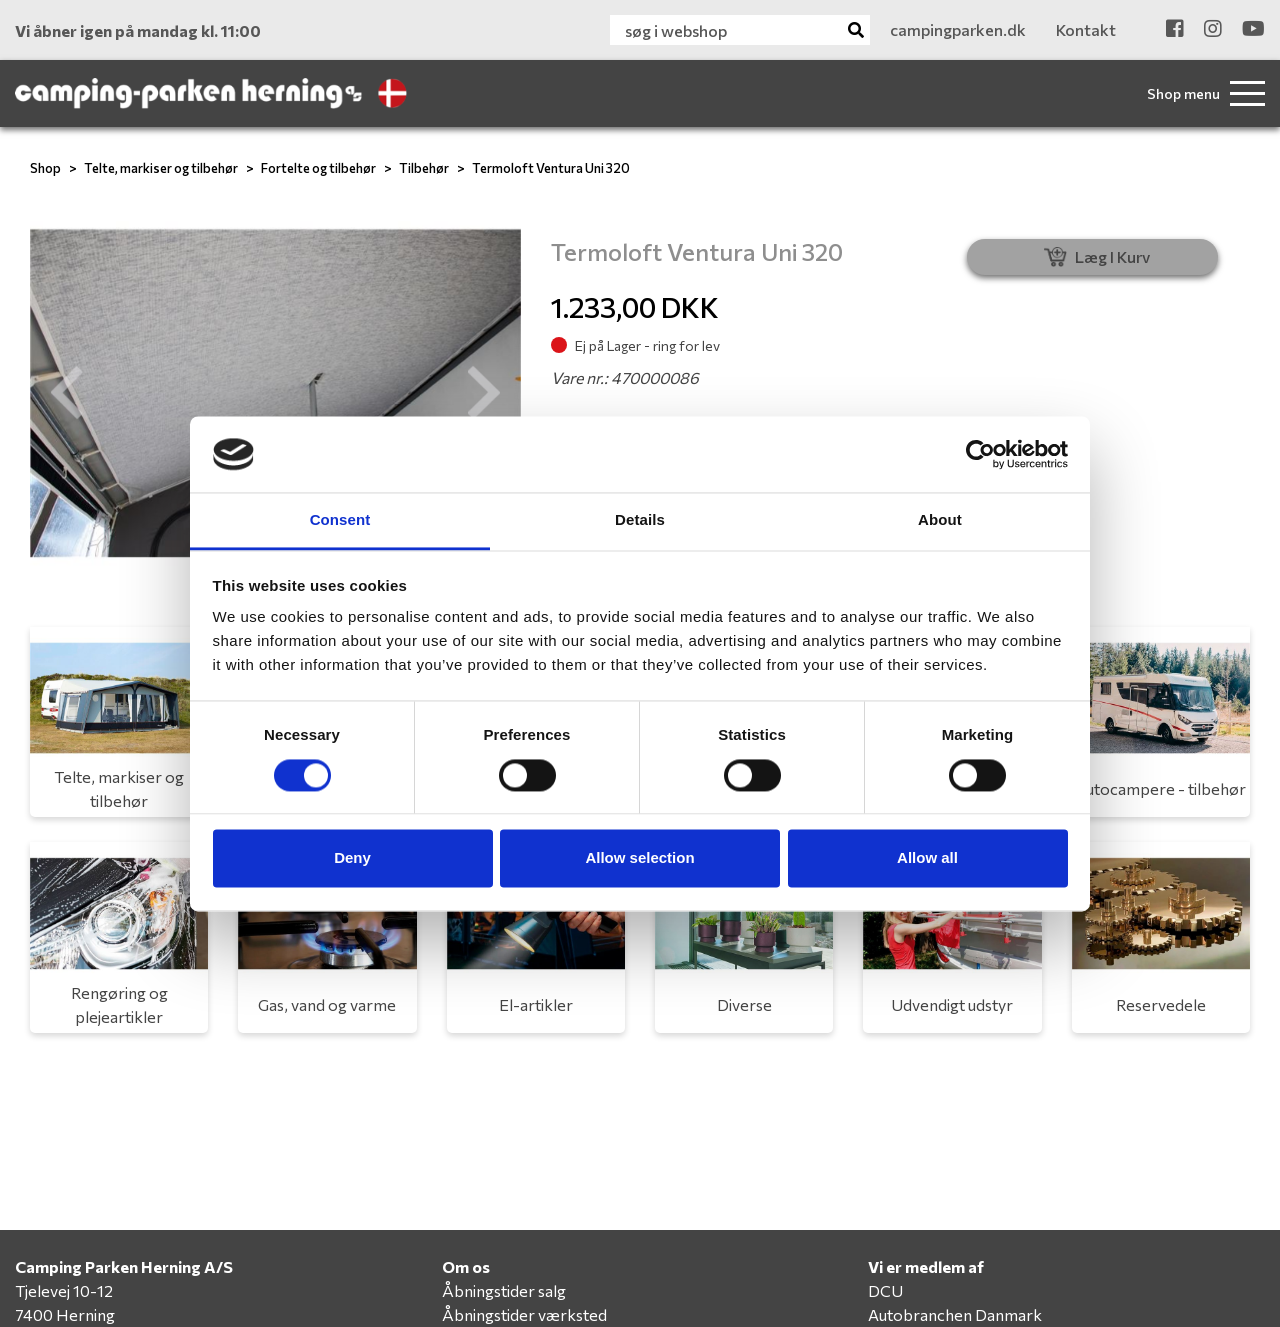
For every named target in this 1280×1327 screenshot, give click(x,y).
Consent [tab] (340, 520)
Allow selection (639, 858)
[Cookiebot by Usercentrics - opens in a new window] (980, 454)
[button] (67, 393)
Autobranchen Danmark (955, 1314)
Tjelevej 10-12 (64, 1290)
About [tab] (940, 520)
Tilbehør (424, 168)
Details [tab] (640, 520)
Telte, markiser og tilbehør (161, 168)
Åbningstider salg (504, 1290)
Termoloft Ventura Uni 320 (551, 168)
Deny (352, 858)
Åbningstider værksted (524, 1314)
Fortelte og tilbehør (318, 168)
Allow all (927, 858)
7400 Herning (65, 1314)
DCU (885, 1290)
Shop (45, 168)
